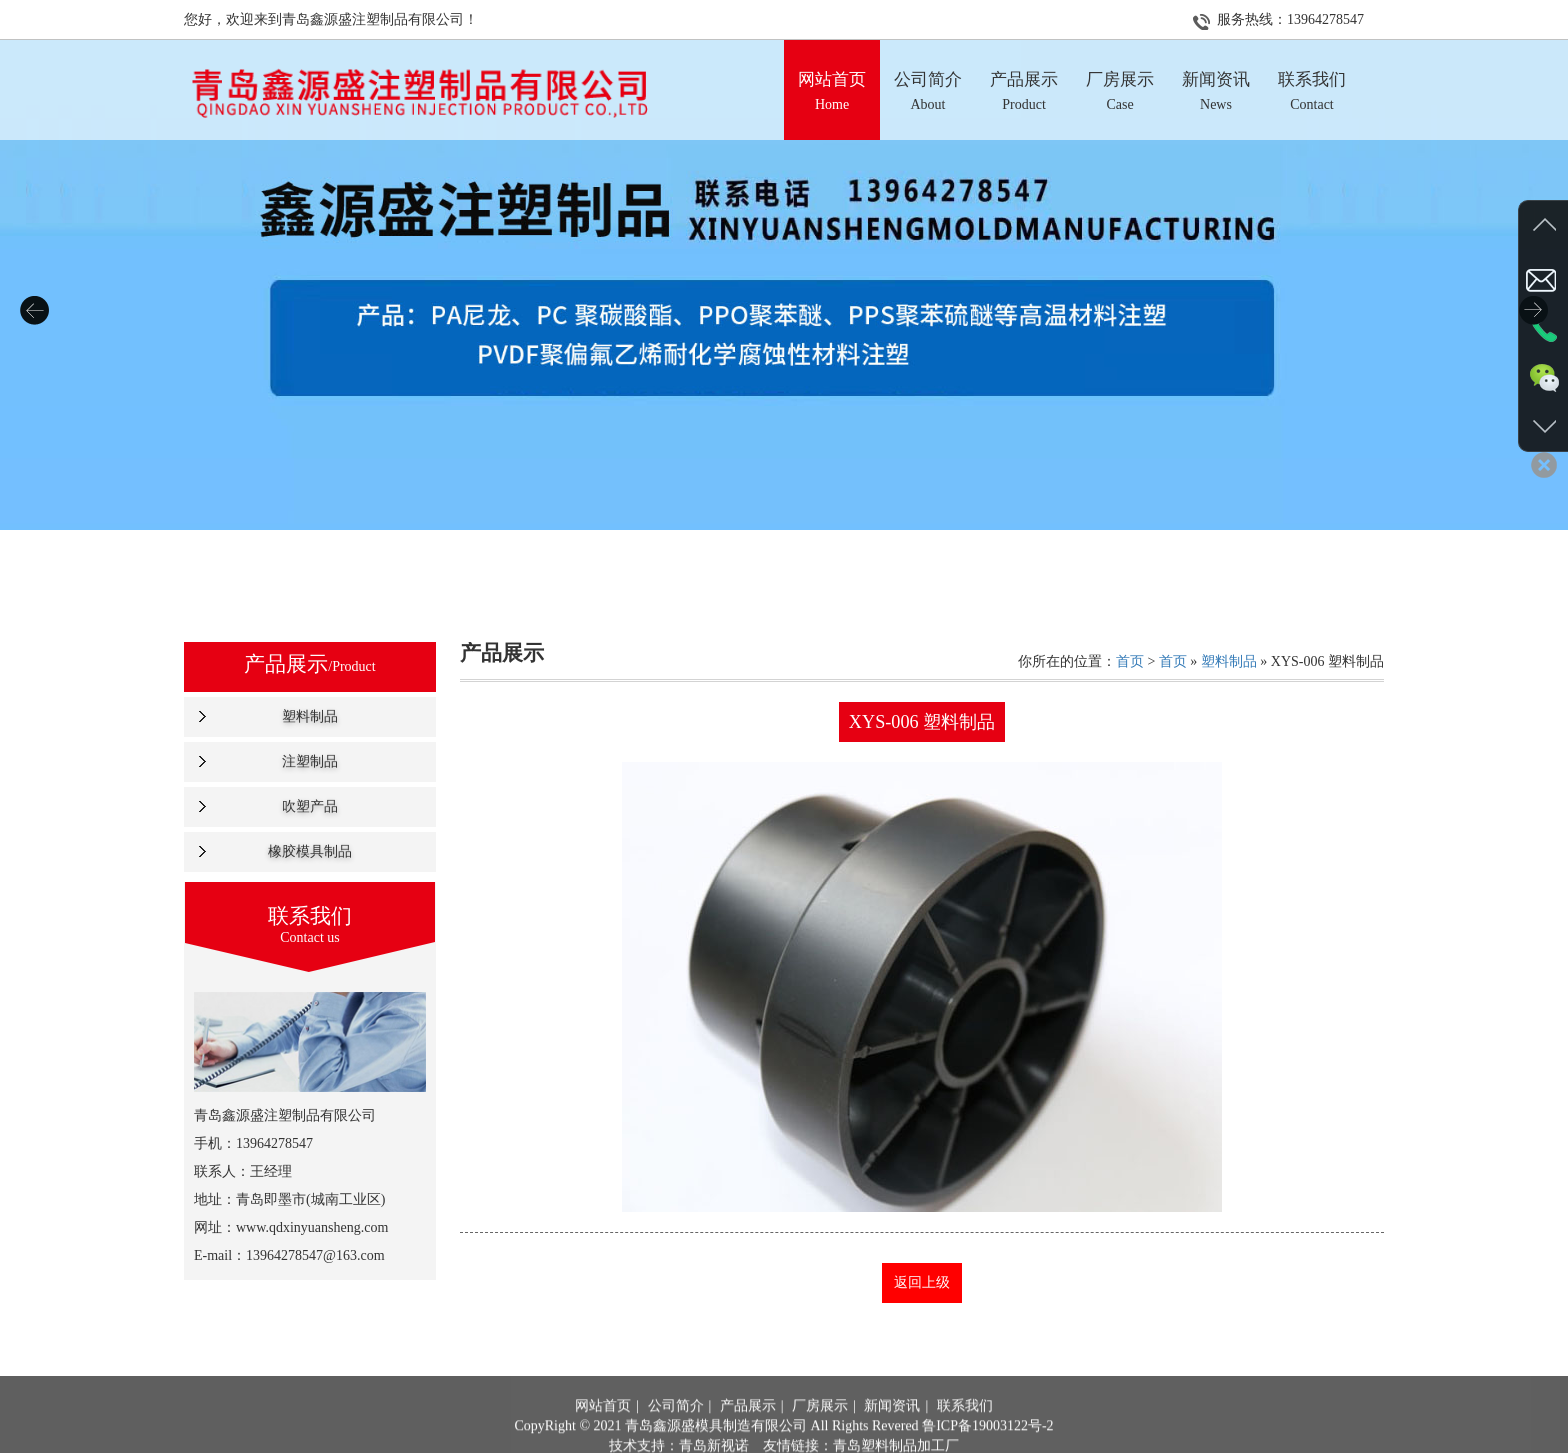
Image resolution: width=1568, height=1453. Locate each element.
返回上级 (922, 1282)
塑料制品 (310, 716)
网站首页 (603, 1430)
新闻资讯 (892, 1430)
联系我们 (965, 1430)
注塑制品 (310, 761)
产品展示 (748, 1430)
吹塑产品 (310, 806)
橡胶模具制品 (310, 851)
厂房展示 (820, 1430)
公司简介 (676, 1430)
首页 (1130, 661)
